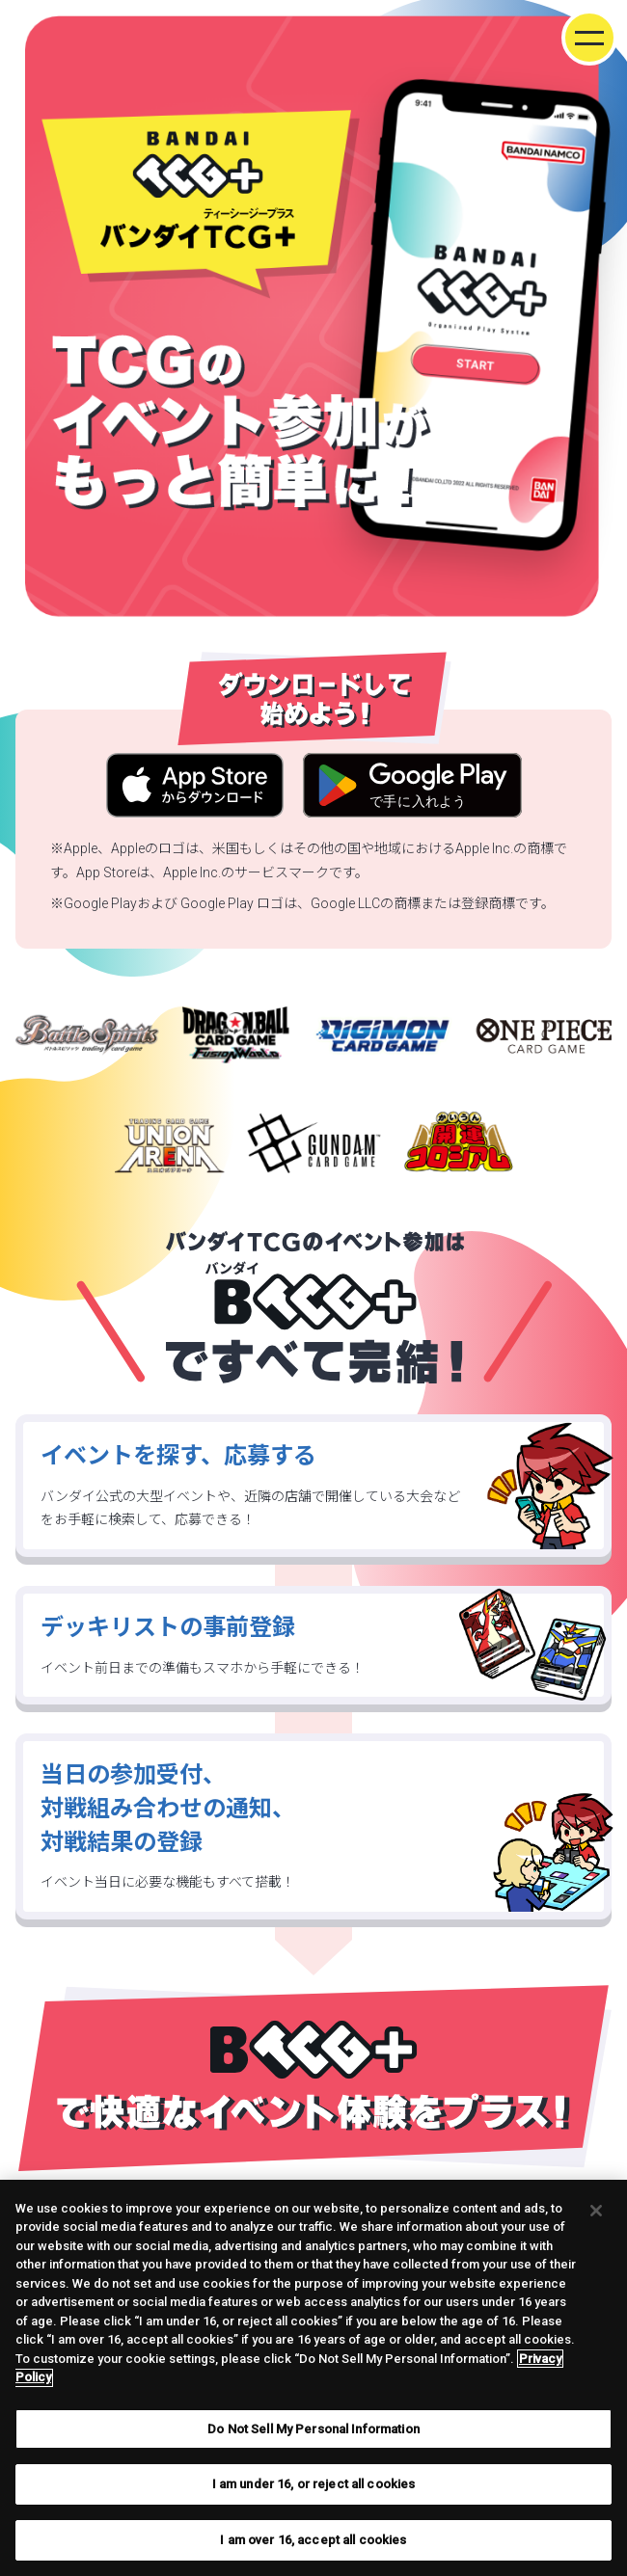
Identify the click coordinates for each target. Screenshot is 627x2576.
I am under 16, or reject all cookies (314, 2499)
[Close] (596, 2225)
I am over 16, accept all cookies (313, 2555)
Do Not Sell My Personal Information (313, 2444)
